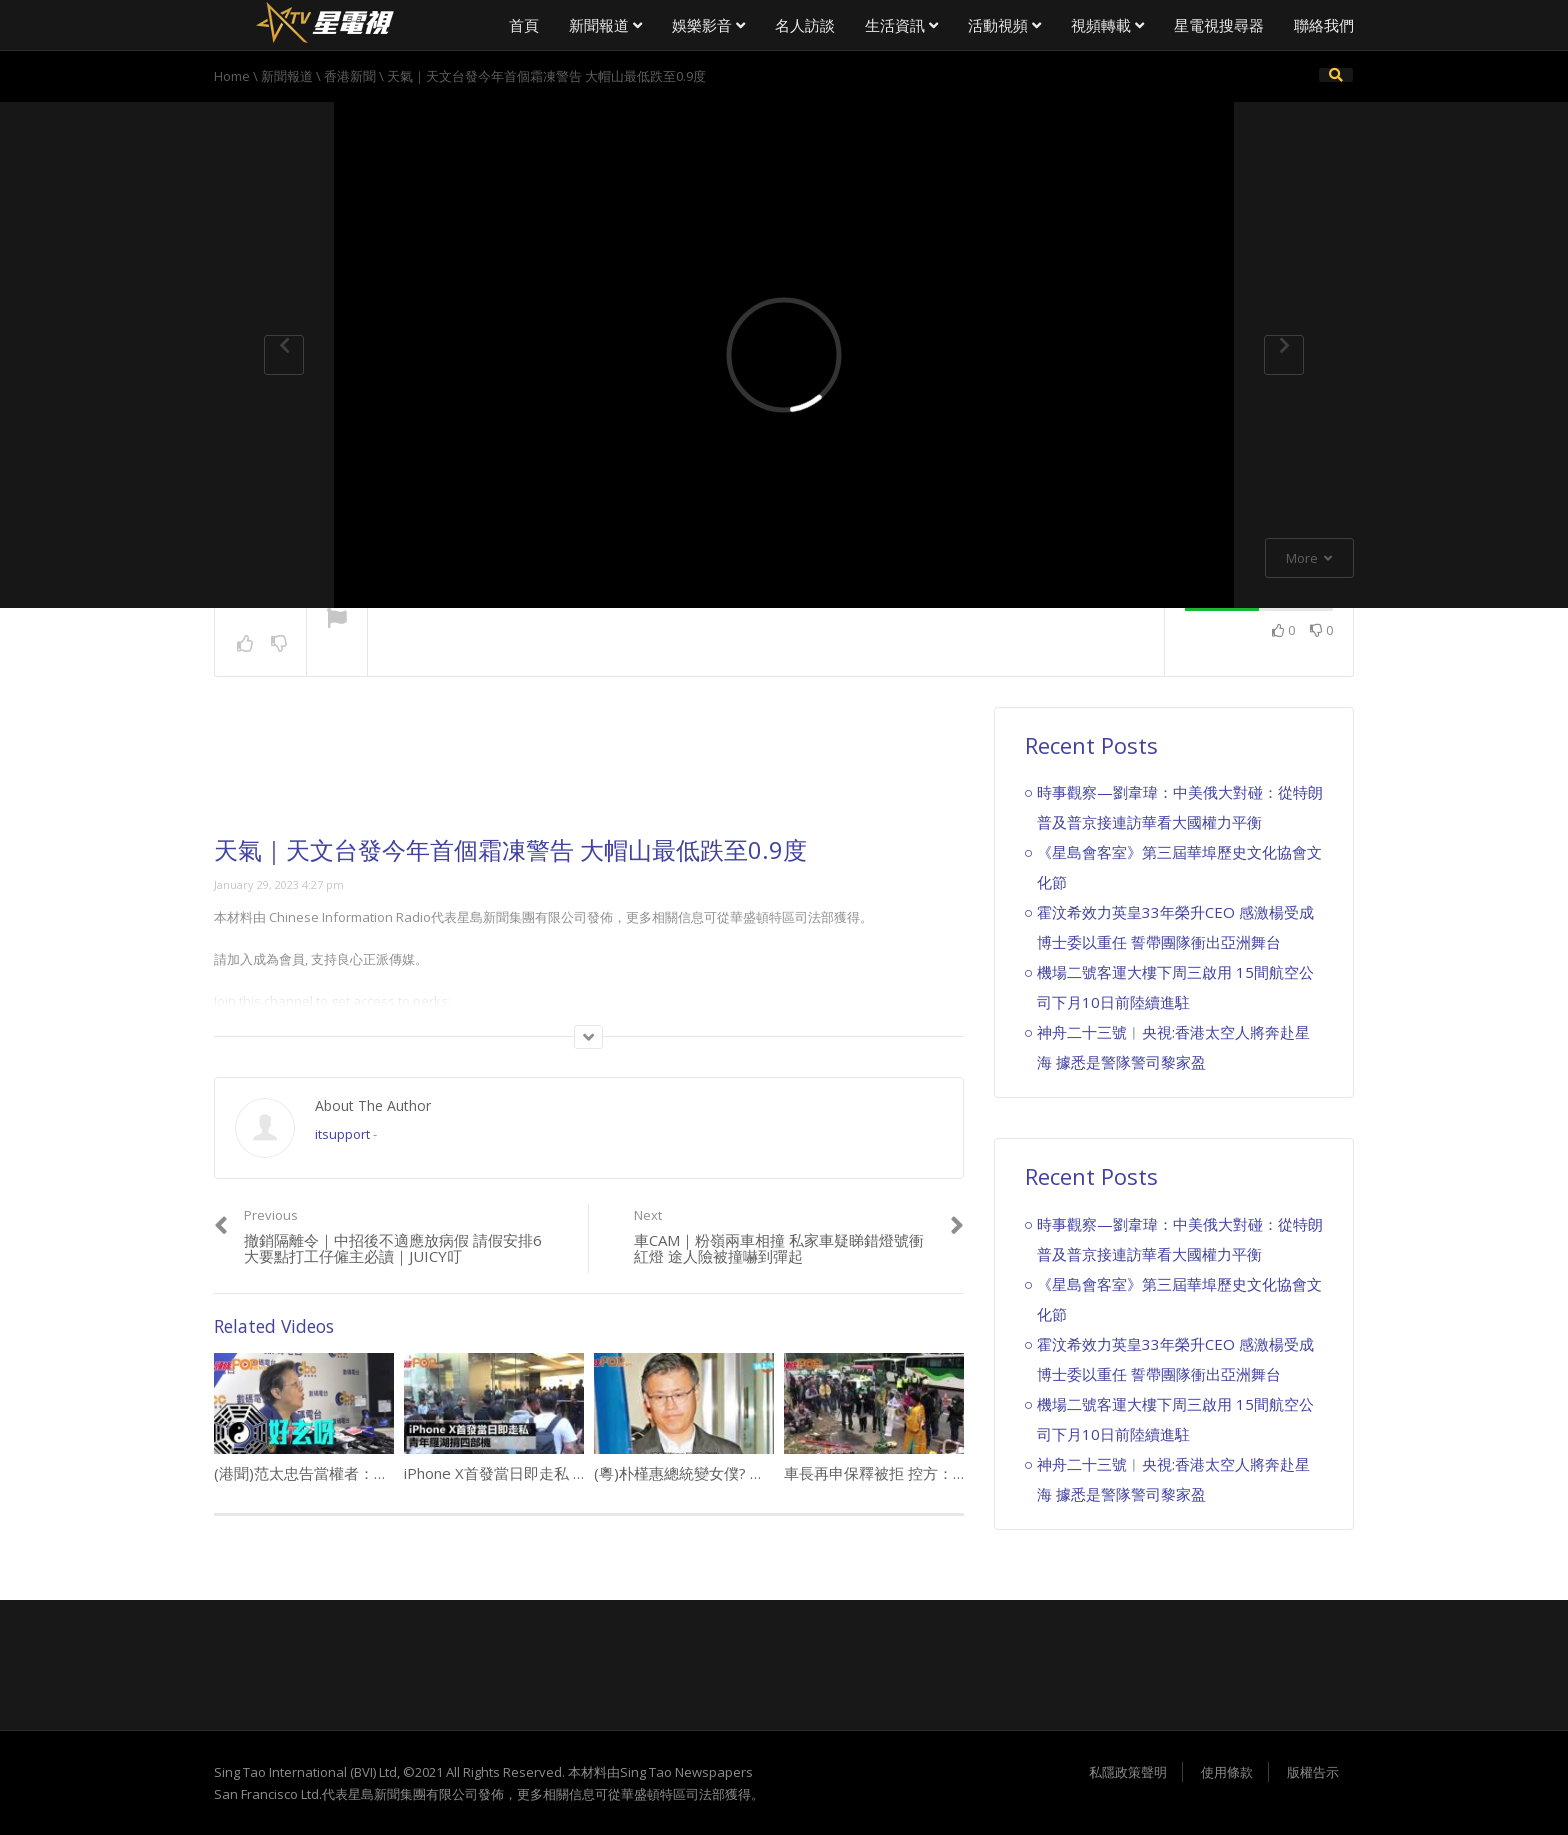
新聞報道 (605, 25)
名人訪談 (805, 25)
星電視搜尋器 (1219, 25)
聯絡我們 (1324, 25)
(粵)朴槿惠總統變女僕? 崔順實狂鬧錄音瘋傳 (739, 1473)
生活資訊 (901, 25)
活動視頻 (1004, 25)
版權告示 (1313, 1772)
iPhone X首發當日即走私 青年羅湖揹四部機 (548, 1473)
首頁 (524, 25)
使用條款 (1227, 1772)
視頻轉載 (1107, 25)
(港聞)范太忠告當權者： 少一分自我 (339, 1473)
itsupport (342, 1134)
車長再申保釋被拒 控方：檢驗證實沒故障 (921, 1473)
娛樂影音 (708, 25)
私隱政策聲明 (1128, 1772)
